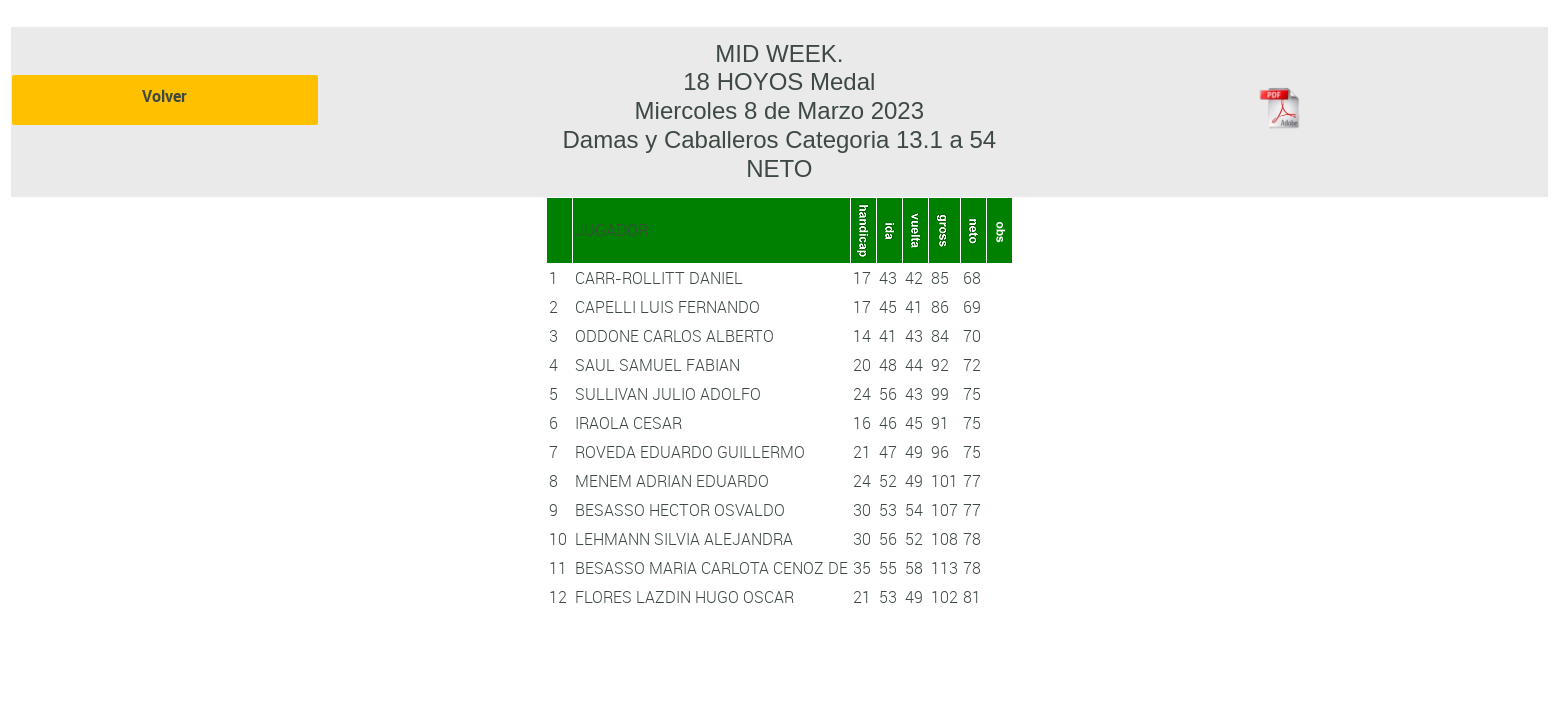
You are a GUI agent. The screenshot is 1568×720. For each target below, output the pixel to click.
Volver (164, 96)
